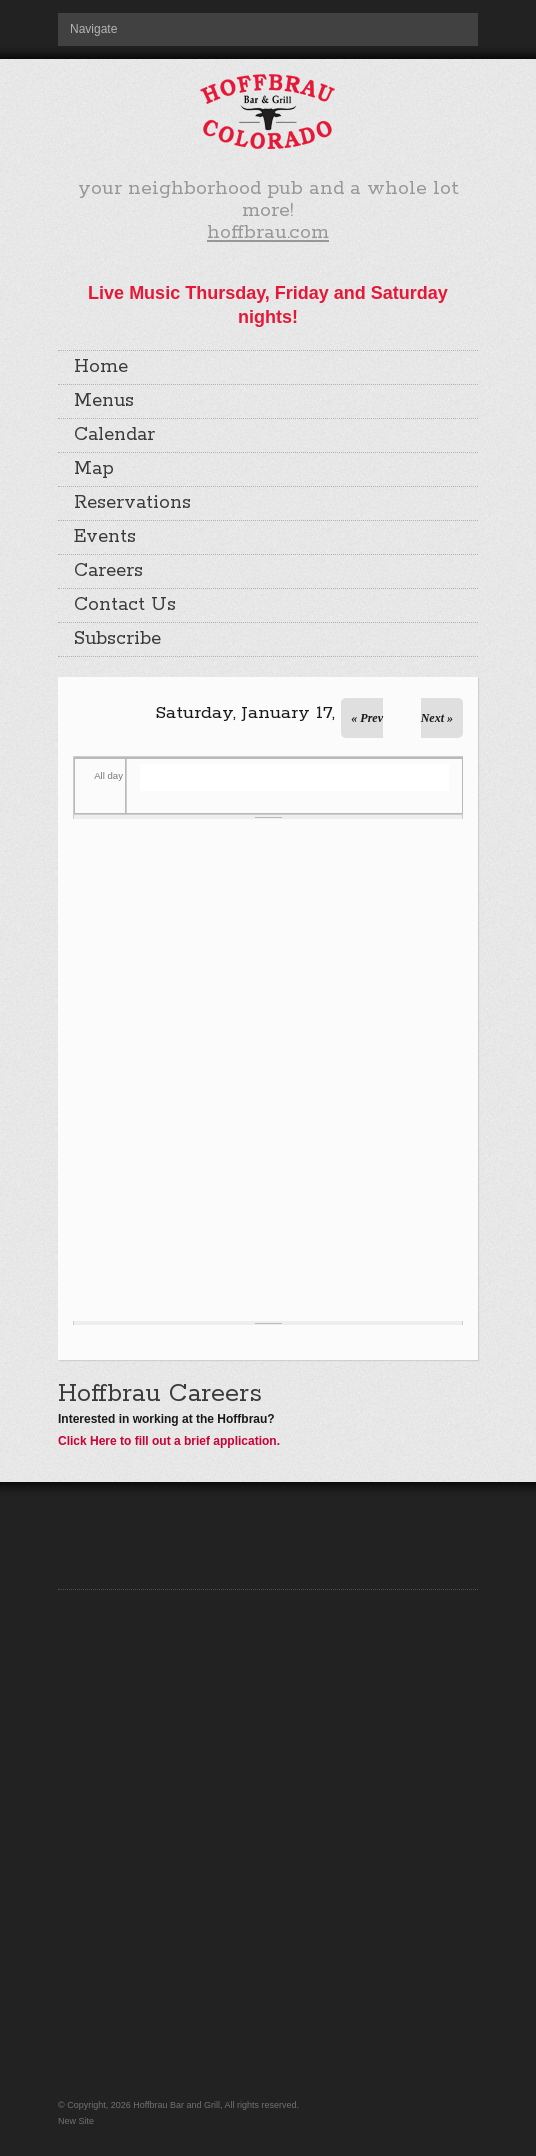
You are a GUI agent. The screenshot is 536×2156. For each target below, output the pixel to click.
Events (105, 537)
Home (101, 367)
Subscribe (117, 639)
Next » (437, 718)
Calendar (114, 435)
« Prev (367, 718)
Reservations (132, 503)
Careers (108, 571)
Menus (104, 401)
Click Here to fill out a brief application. (169, 1441)
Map (94, 469)
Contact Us (125, 605)
